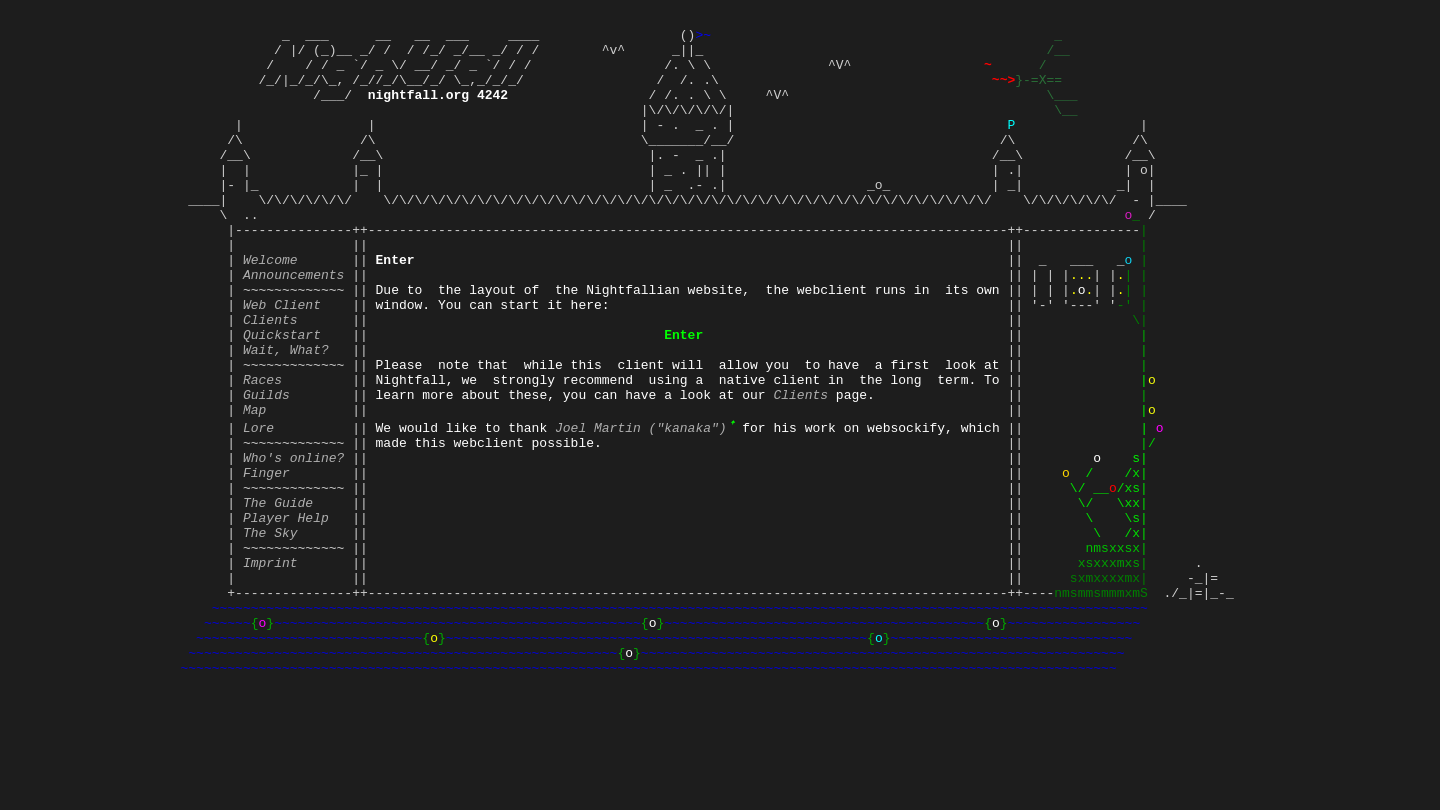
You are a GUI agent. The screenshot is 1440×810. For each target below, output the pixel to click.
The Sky (270, 631)
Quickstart (282, 397)
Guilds (266, 469)
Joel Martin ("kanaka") (644, 505)
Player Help (286, 613)
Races (262, 451)
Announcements (293, 325)
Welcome (270, 307)
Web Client (282, 361)
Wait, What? (286, 415)
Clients (270, 379)
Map (254, 487)
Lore (258, 505)
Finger (266, 559)
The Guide (278, 595)
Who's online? (293, 541)
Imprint (270, 667)
